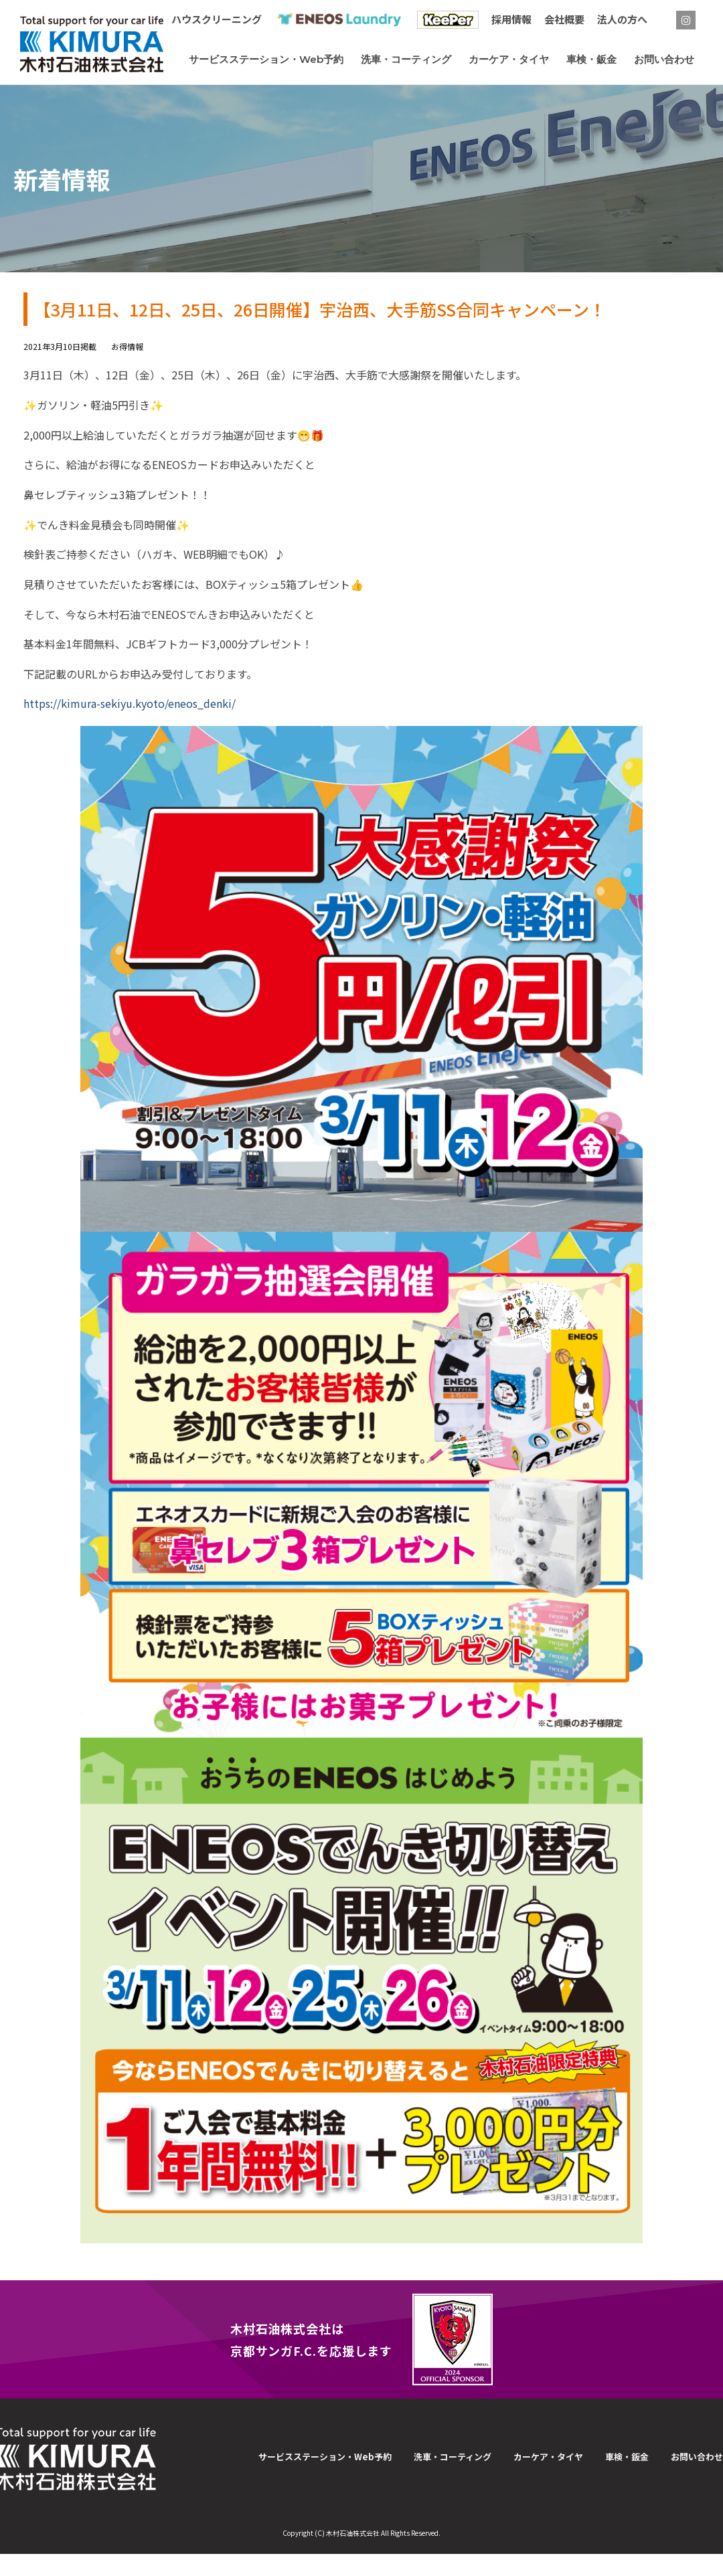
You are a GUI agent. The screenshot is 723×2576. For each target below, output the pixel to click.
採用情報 (511, 19)
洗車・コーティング (452, 2456)
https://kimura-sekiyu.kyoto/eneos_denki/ (129, 703)
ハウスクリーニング (216, 19)
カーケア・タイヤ (548, 2456)
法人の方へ (622, 19)
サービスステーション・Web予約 (325, 2456)
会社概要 (564, 19)
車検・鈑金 (627, 2456)
